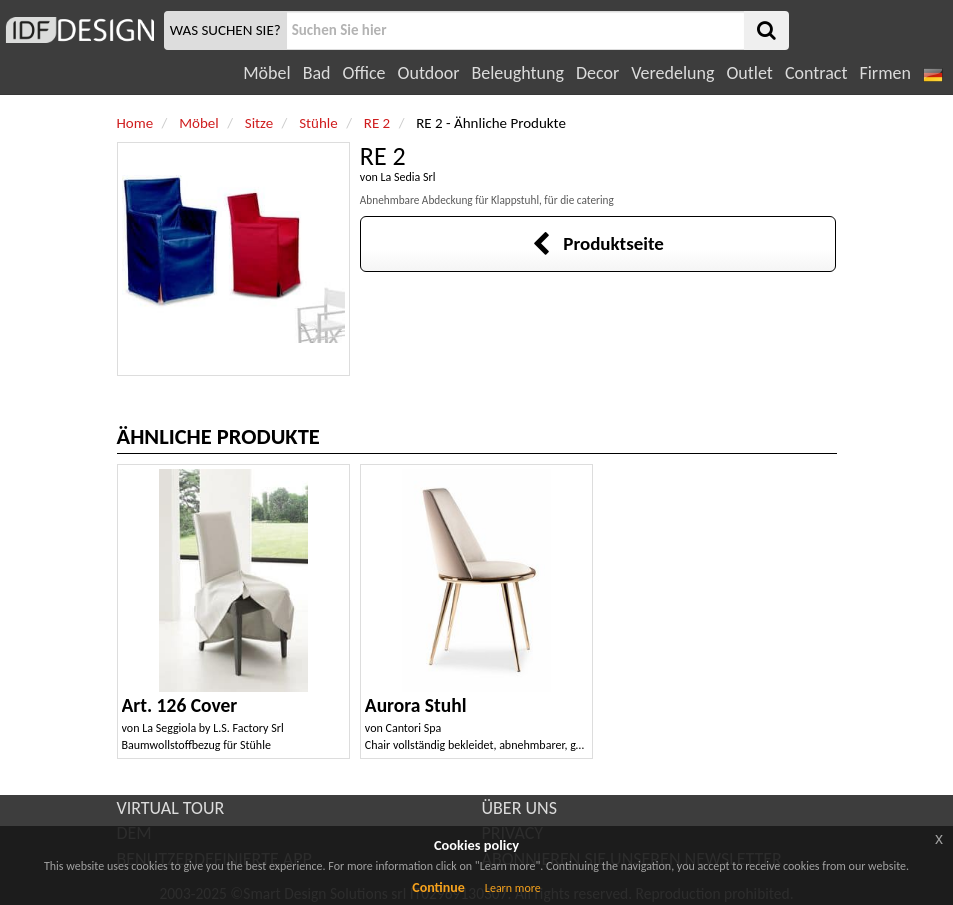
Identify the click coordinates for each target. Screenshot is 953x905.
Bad (317, 73)
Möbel (266, 73)
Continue (438, 887)
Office (364, 73)
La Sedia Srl (407, 177)
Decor (597, 73)
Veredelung (672, 73)
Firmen (884, 73)
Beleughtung (517, 73)
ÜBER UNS (519, 808)
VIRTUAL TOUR (171, 808)
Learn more (513, 888)
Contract (816, 73)
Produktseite (597, 243)
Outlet (749, 73)
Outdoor (429, 73)
